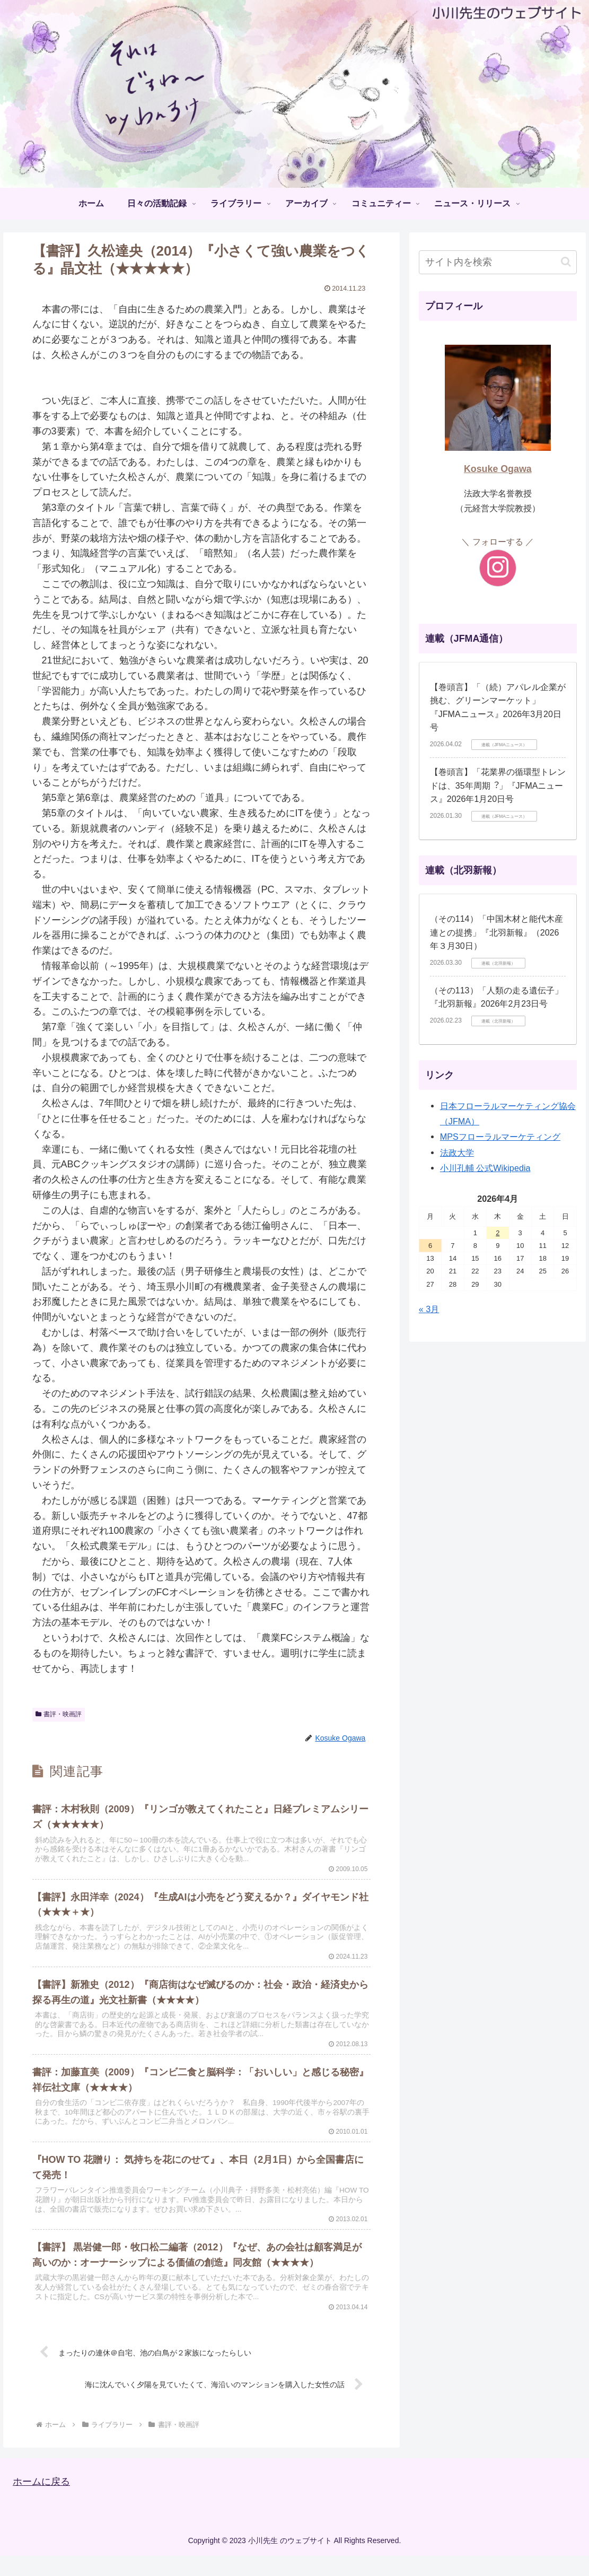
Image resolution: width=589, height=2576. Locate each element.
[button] (566, 262)
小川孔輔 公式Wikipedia (485, 1168)
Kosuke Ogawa (498, 469)
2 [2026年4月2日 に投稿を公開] (497, 1233)
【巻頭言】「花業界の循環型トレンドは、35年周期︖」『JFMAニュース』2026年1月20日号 (498, 785)
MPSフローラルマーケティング (500, 1136)
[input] (498, 262)
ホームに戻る (41, 2501)
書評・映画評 (59, 1714)
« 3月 (429, 1309)
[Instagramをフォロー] (497, 568)
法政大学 (457, 1152)
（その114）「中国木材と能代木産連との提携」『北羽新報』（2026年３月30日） (496, 932)
